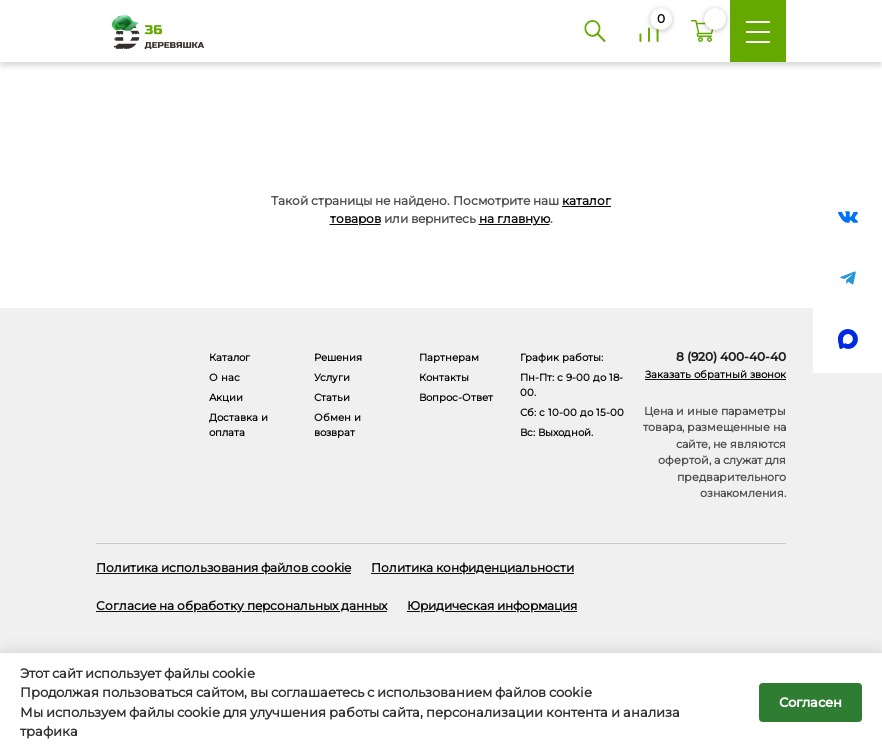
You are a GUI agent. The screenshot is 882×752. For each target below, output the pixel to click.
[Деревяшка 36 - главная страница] (151, 31)
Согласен (810, 702)
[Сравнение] (649, 31)
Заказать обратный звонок (715, 374)
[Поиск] (595, 31)
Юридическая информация (492, 605)
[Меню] (758, 31)
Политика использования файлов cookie (223, 567)
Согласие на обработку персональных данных (241, 605)
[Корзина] (703, 31)
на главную (514, 218)
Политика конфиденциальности (472, 567)
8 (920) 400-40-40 (731, 357)
